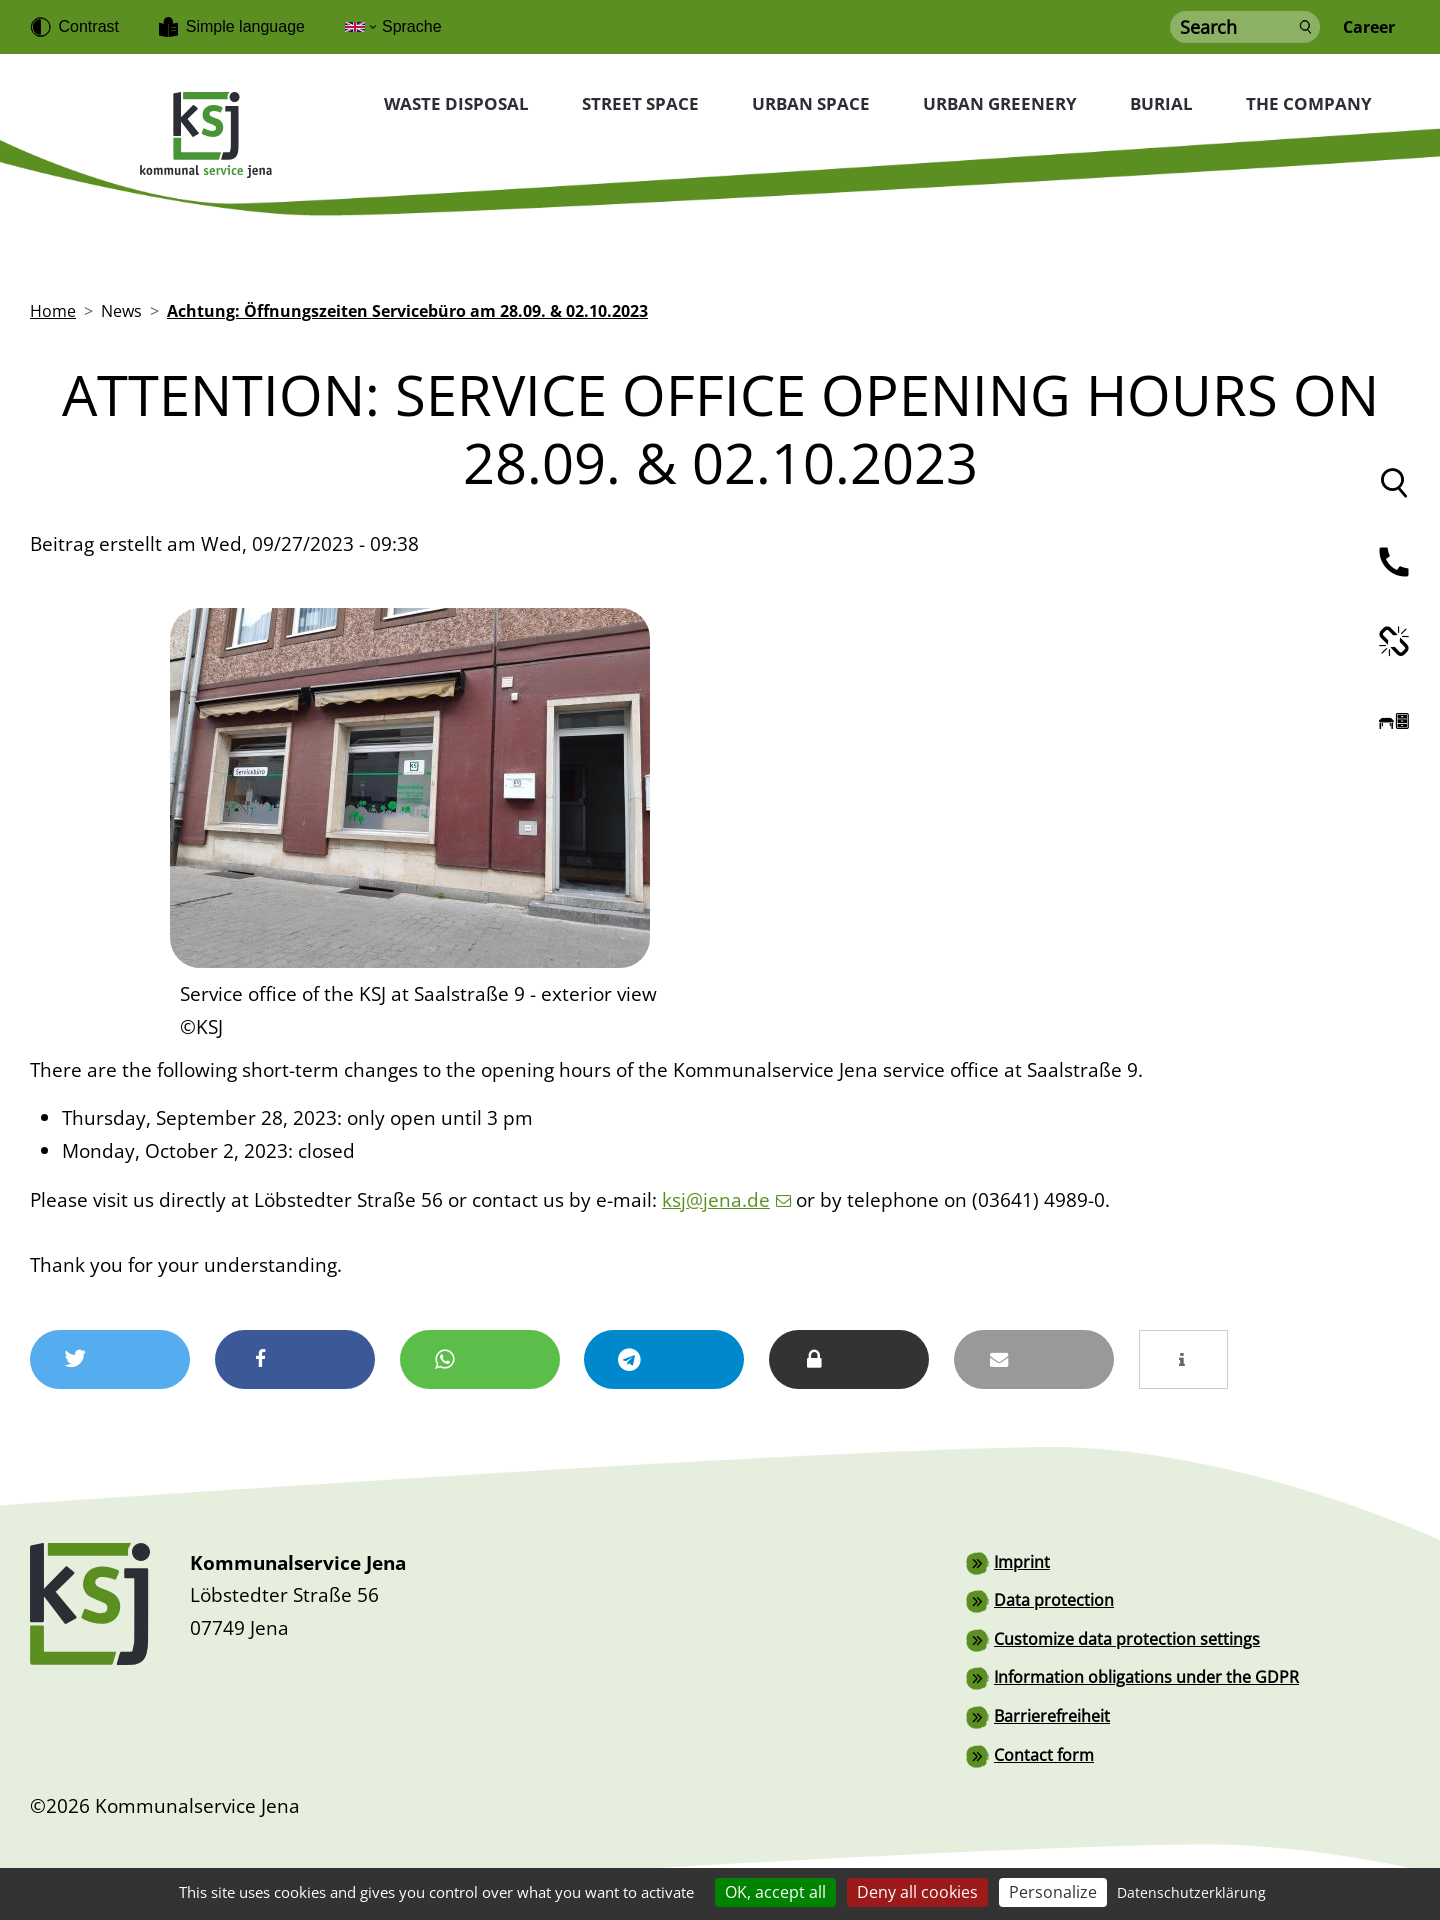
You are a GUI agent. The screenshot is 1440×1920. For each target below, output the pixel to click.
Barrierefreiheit (1052, 1714)
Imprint (1022, 1562)
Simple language (245, 26)
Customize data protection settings (1127, 1638)
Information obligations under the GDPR (1146, 1676)
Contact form (1044, 1752)
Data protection (1054, 1600)
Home (53, 312)
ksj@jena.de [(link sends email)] (726, 1199)
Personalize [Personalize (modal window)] (1053, 1892)
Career (1369, 27)
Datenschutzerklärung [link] (1191, 1892)
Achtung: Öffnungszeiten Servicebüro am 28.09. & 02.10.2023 (407, 312)
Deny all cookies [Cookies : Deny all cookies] (917, 1892)
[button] (110, 1359)
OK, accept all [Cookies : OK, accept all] (775, 1892)
